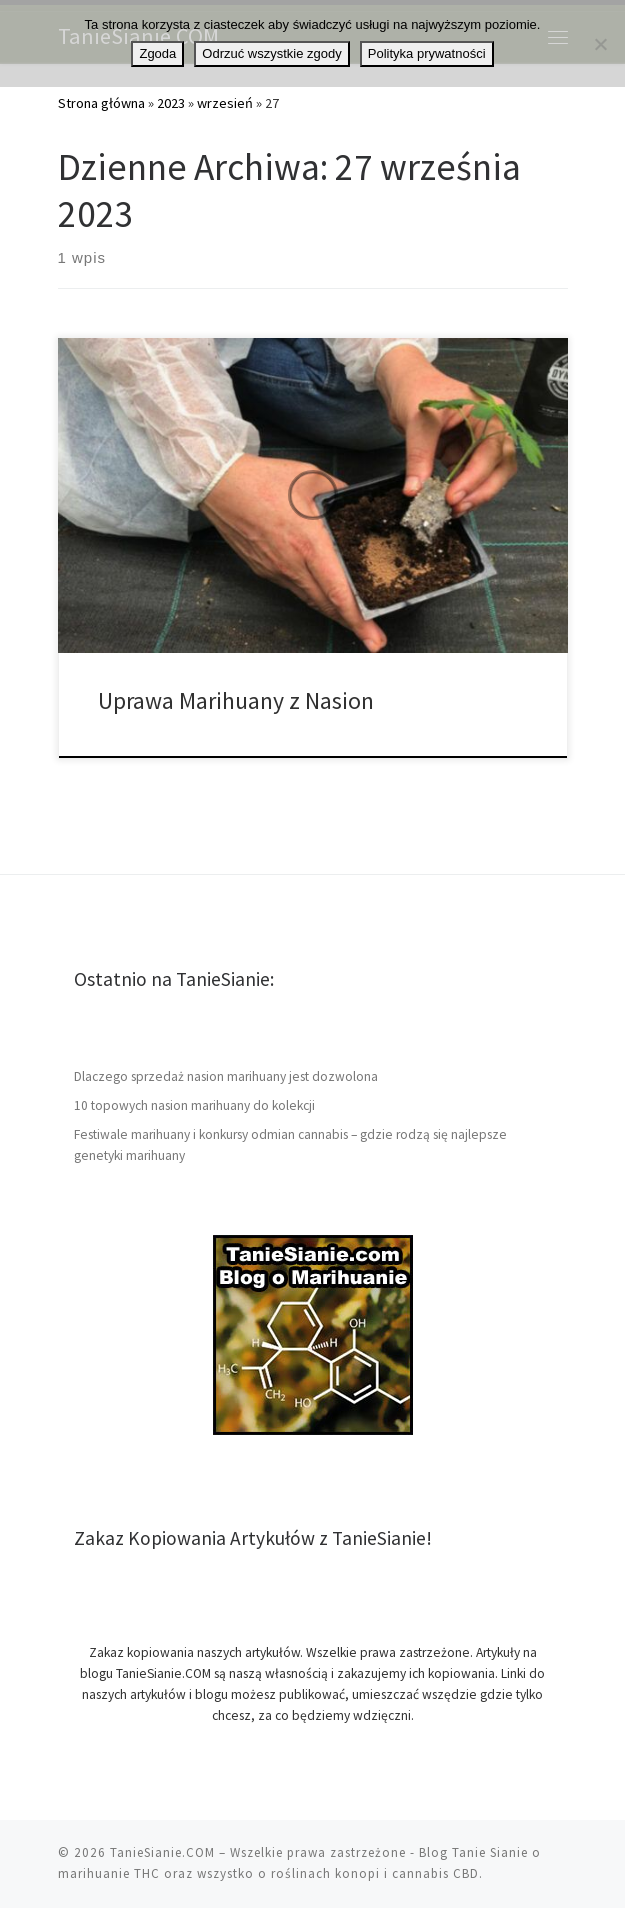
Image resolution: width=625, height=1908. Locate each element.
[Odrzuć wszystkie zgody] (600, 44)
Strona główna (101, 103)
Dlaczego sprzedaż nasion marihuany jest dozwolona (226, 1076)
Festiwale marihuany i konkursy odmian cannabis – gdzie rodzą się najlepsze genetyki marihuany (290, 1145)
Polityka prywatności (427, 53)
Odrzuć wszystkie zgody (271, 53)
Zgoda (157, 53)
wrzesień (225, 103)
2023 (171, 103)
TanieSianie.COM (162, 1852)
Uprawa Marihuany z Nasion (236, 700)
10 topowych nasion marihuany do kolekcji (194, 1105)
